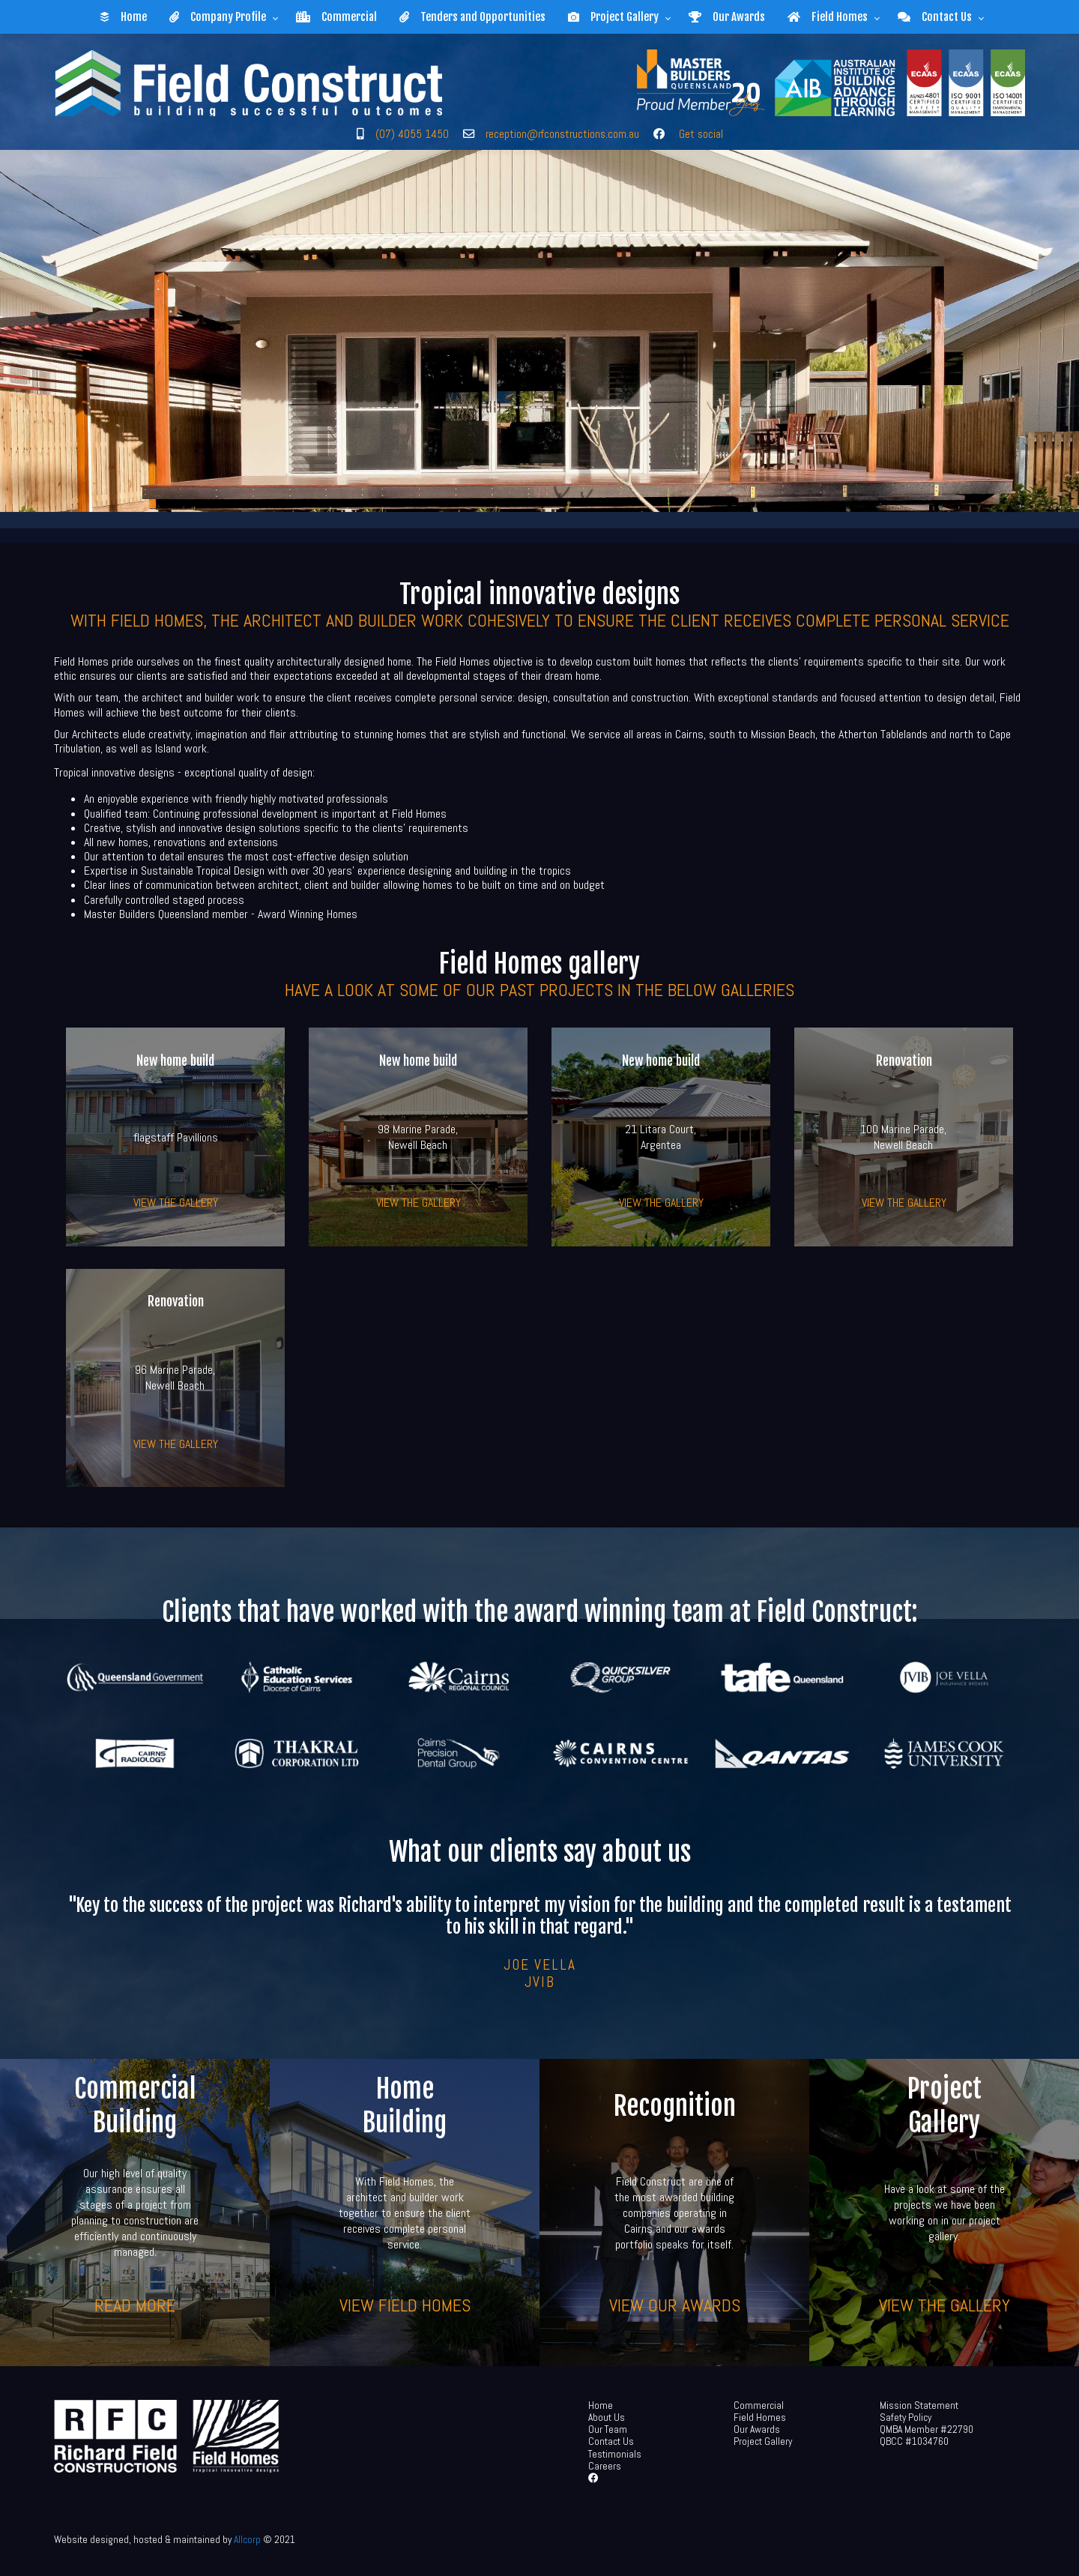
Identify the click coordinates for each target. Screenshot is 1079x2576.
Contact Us (935, 17)
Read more (134, 2304)
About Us (606, 2417)
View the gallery (175, 1202)
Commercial (336, 17)
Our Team (607, 2429)
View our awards (674, 2304)
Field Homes (828, 17)
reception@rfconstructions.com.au (562, 134)
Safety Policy (905, 2417)
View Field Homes (405, 2304)
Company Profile (217, 17)
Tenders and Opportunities (472, 17)
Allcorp (247, 2539)
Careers (604, 2466)
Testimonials (614, 2454)
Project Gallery (613, 17)
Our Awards (727, 17)
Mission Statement (919, 2405)
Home (123, 17)
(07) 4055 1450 (412, 134)
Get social (701, 134)
